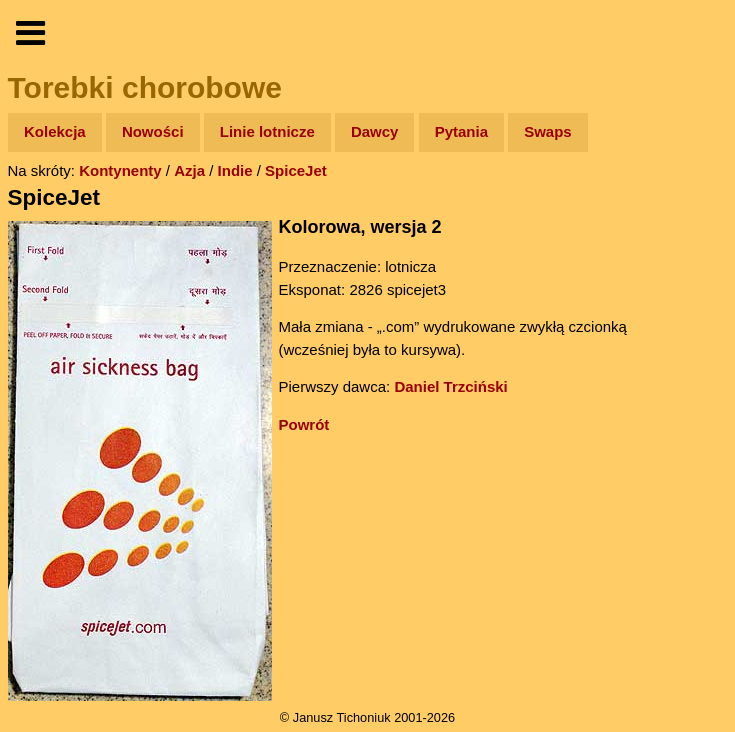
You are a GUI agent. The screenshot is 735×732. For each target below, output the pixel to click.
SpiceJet (296, 170)
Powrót (304, 424)
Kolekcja (55, 131)
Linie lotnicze (267, 131)
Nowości (153, 131)
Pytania (461, 131)
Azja (189, 170)
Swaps (548, 131)
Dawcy (375, 131)
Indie (235, 170)
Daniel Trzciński (450, 386)
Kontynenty (120, 170)
